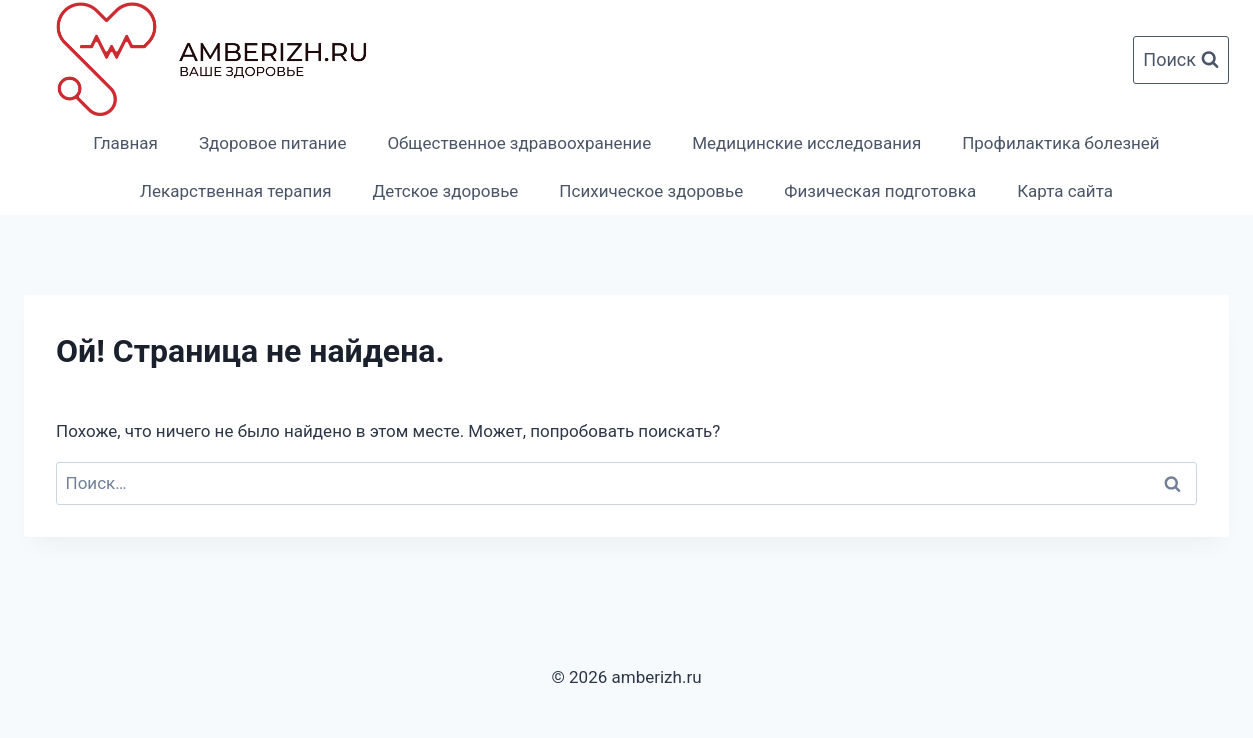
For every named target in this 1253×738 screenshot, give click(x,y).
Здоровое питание (272, 143)
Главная (125, 143)
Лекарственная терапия (236, 191)
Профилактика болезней (1061, 143)
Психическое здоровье (651, 191)
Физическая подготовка (880, 191)
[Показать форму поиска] (1181, 60)
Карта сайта (1065, 191)
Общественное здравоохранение (519, 143)
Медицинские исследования (806, 143)
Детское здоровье (446, 191)
